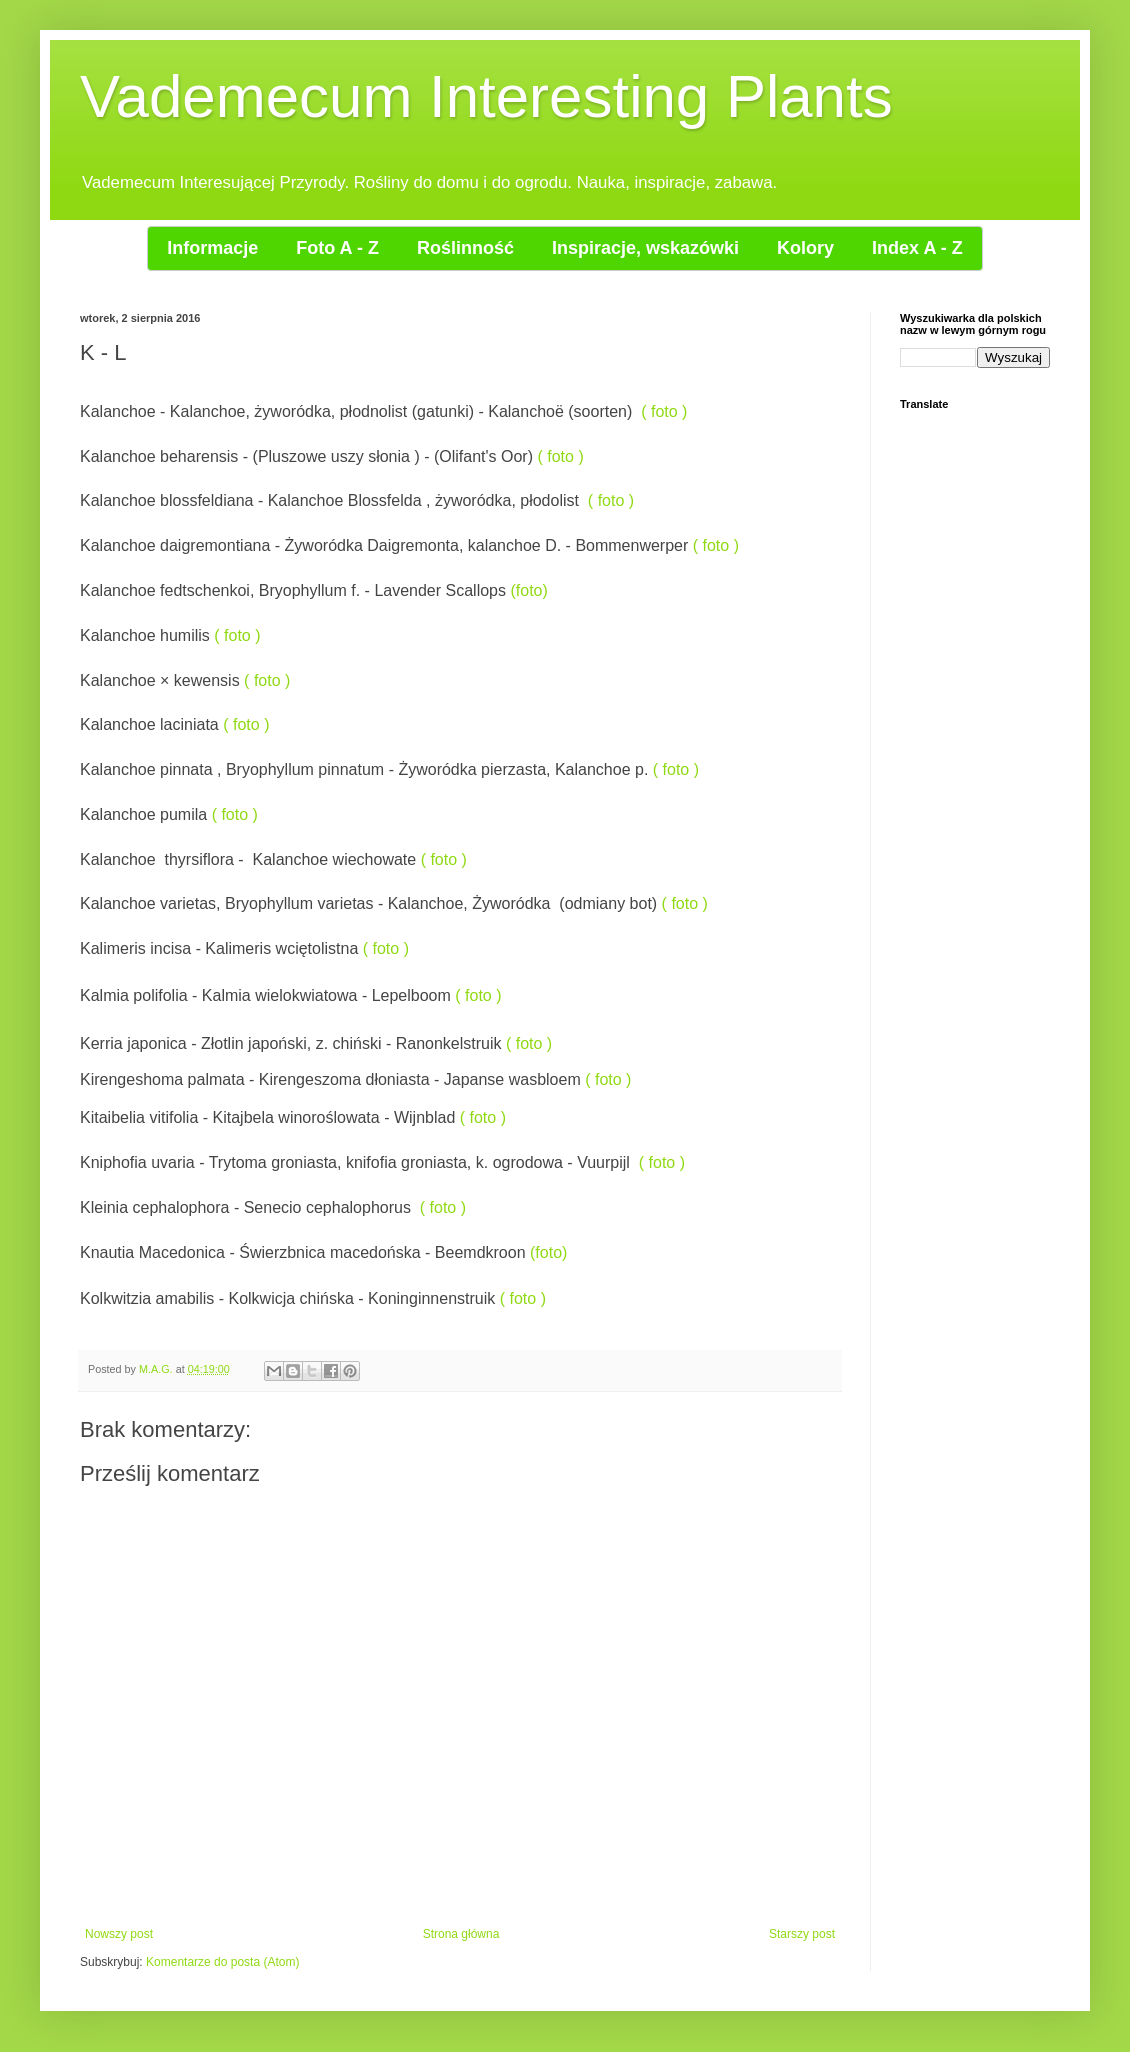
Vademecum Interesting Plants (486, 96)
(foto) (528, 590)
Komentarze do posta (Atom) (222, 1962)
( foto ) (664, 411)
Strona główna (461, 1934)
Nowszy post (119, 1934)
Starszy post (802, 1934)
